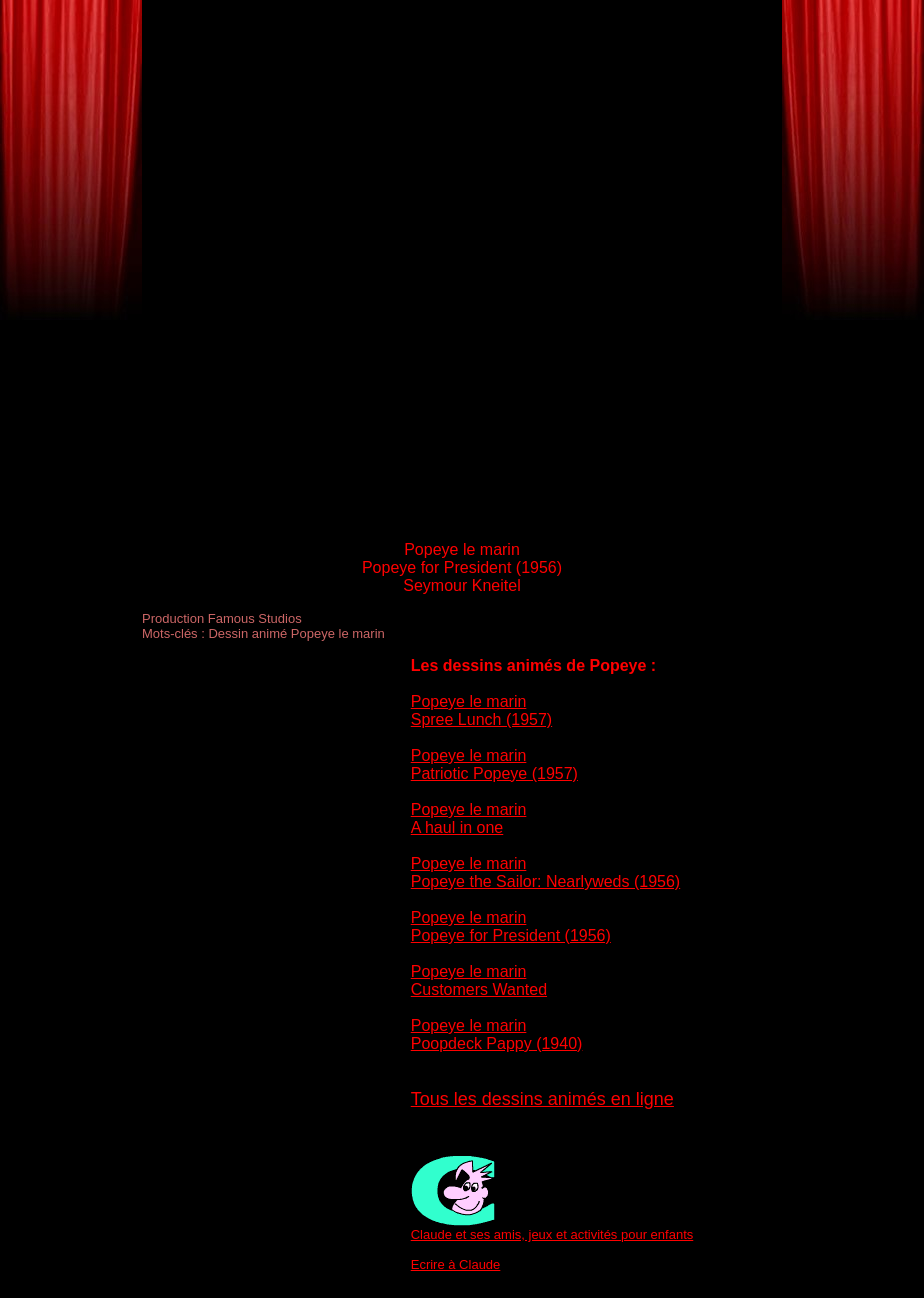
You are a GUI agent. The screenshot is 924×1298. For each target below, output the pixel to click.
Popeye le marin (469, 701)
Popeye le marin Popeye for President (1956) (511, 926)
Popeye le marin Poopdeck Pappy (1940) (497, 1034)
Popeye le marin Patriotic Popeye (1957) (494, 764)
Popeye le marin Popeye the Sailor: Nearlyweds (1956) (545, 872)
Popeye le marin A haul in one (469, 818)
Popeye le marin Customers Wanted (479, 980)
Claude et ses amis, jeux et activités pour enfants (552, 1234)
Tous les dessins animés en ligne (542, 1099)
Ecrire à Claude (456, 1264)
